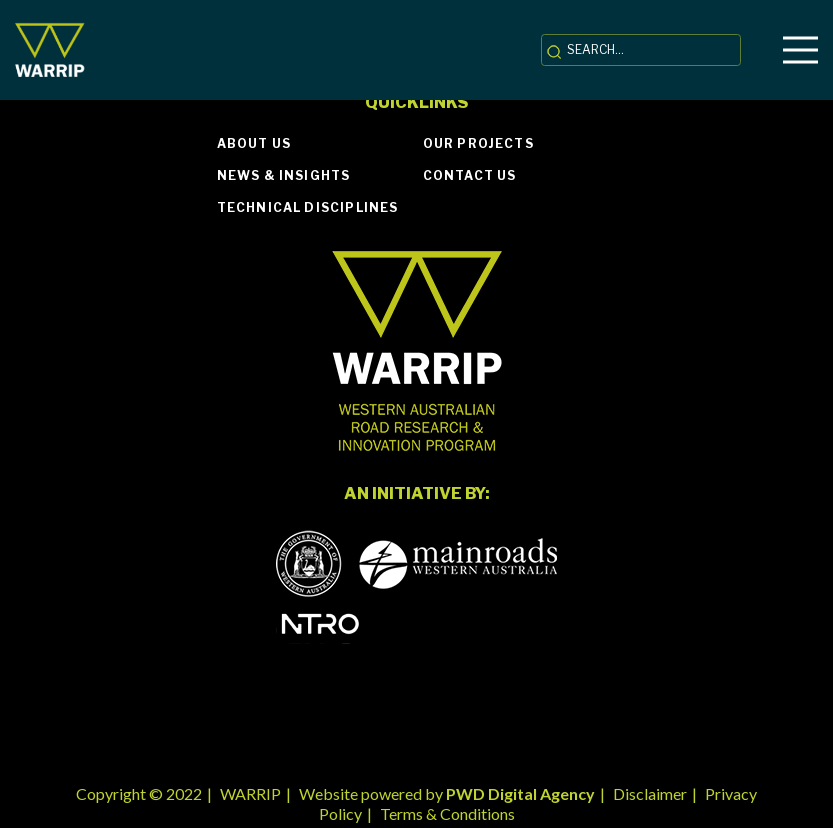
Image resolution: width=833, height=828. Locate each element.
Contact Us (470, 175)
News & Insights (284, 175)
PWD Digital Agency (520, 793)
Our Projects (478, 143)
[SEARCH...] (641, 50)
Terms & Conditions (447, 813)
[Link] (50, 50)
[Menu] (800, 50)
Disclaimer (650, 793)
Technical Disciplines (308, 207)
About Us (254, 143)
